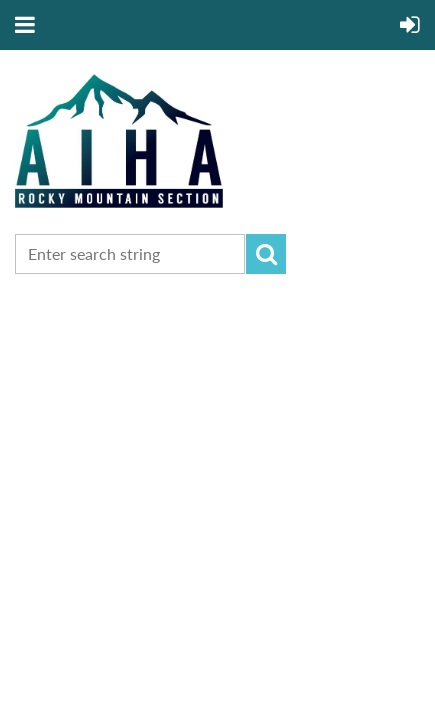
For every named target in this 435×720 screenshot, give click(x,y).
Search (266, 254)
